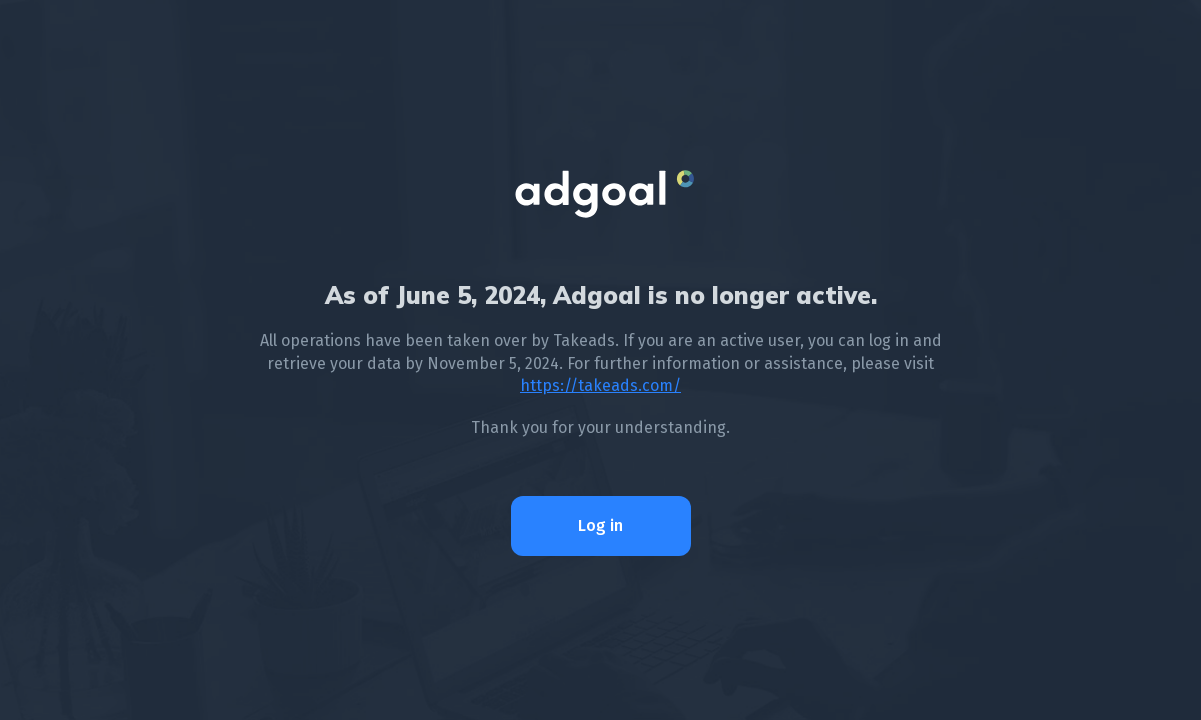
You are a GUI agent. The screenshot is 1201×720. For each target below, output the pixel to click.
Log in (600, 525)
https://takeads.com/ (600, 385)
